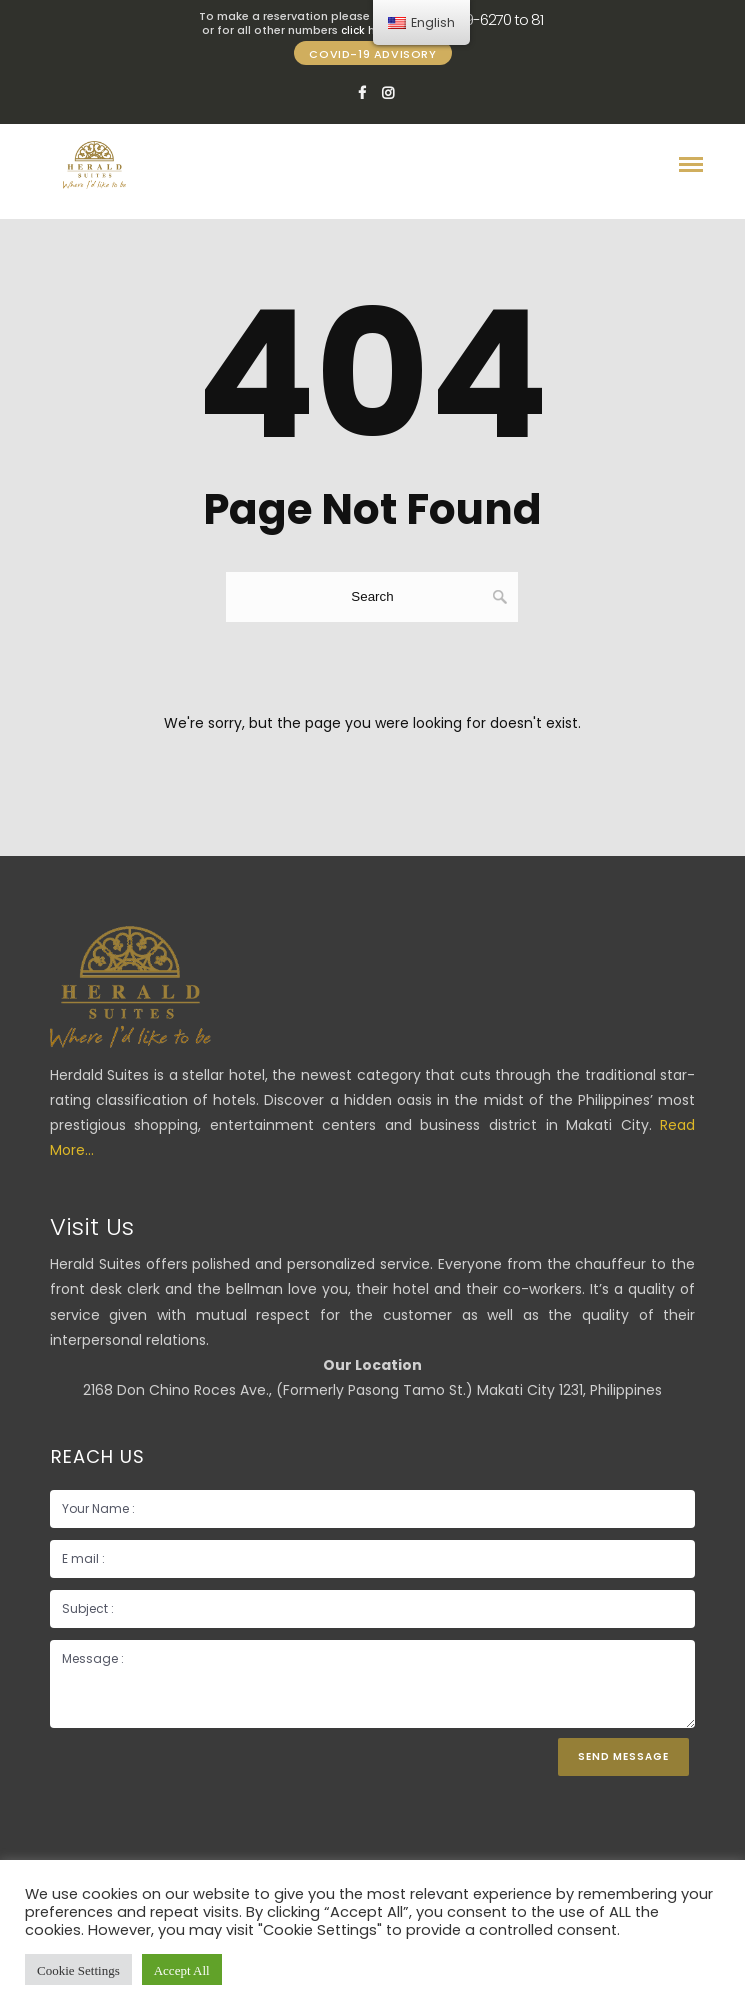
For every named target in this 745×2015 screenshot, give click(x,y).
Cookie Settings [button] (78, 1969)
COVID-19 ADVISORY (372, 54)
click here (366, 30)
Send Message (623, 1756)
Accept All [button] (182, 1969)
